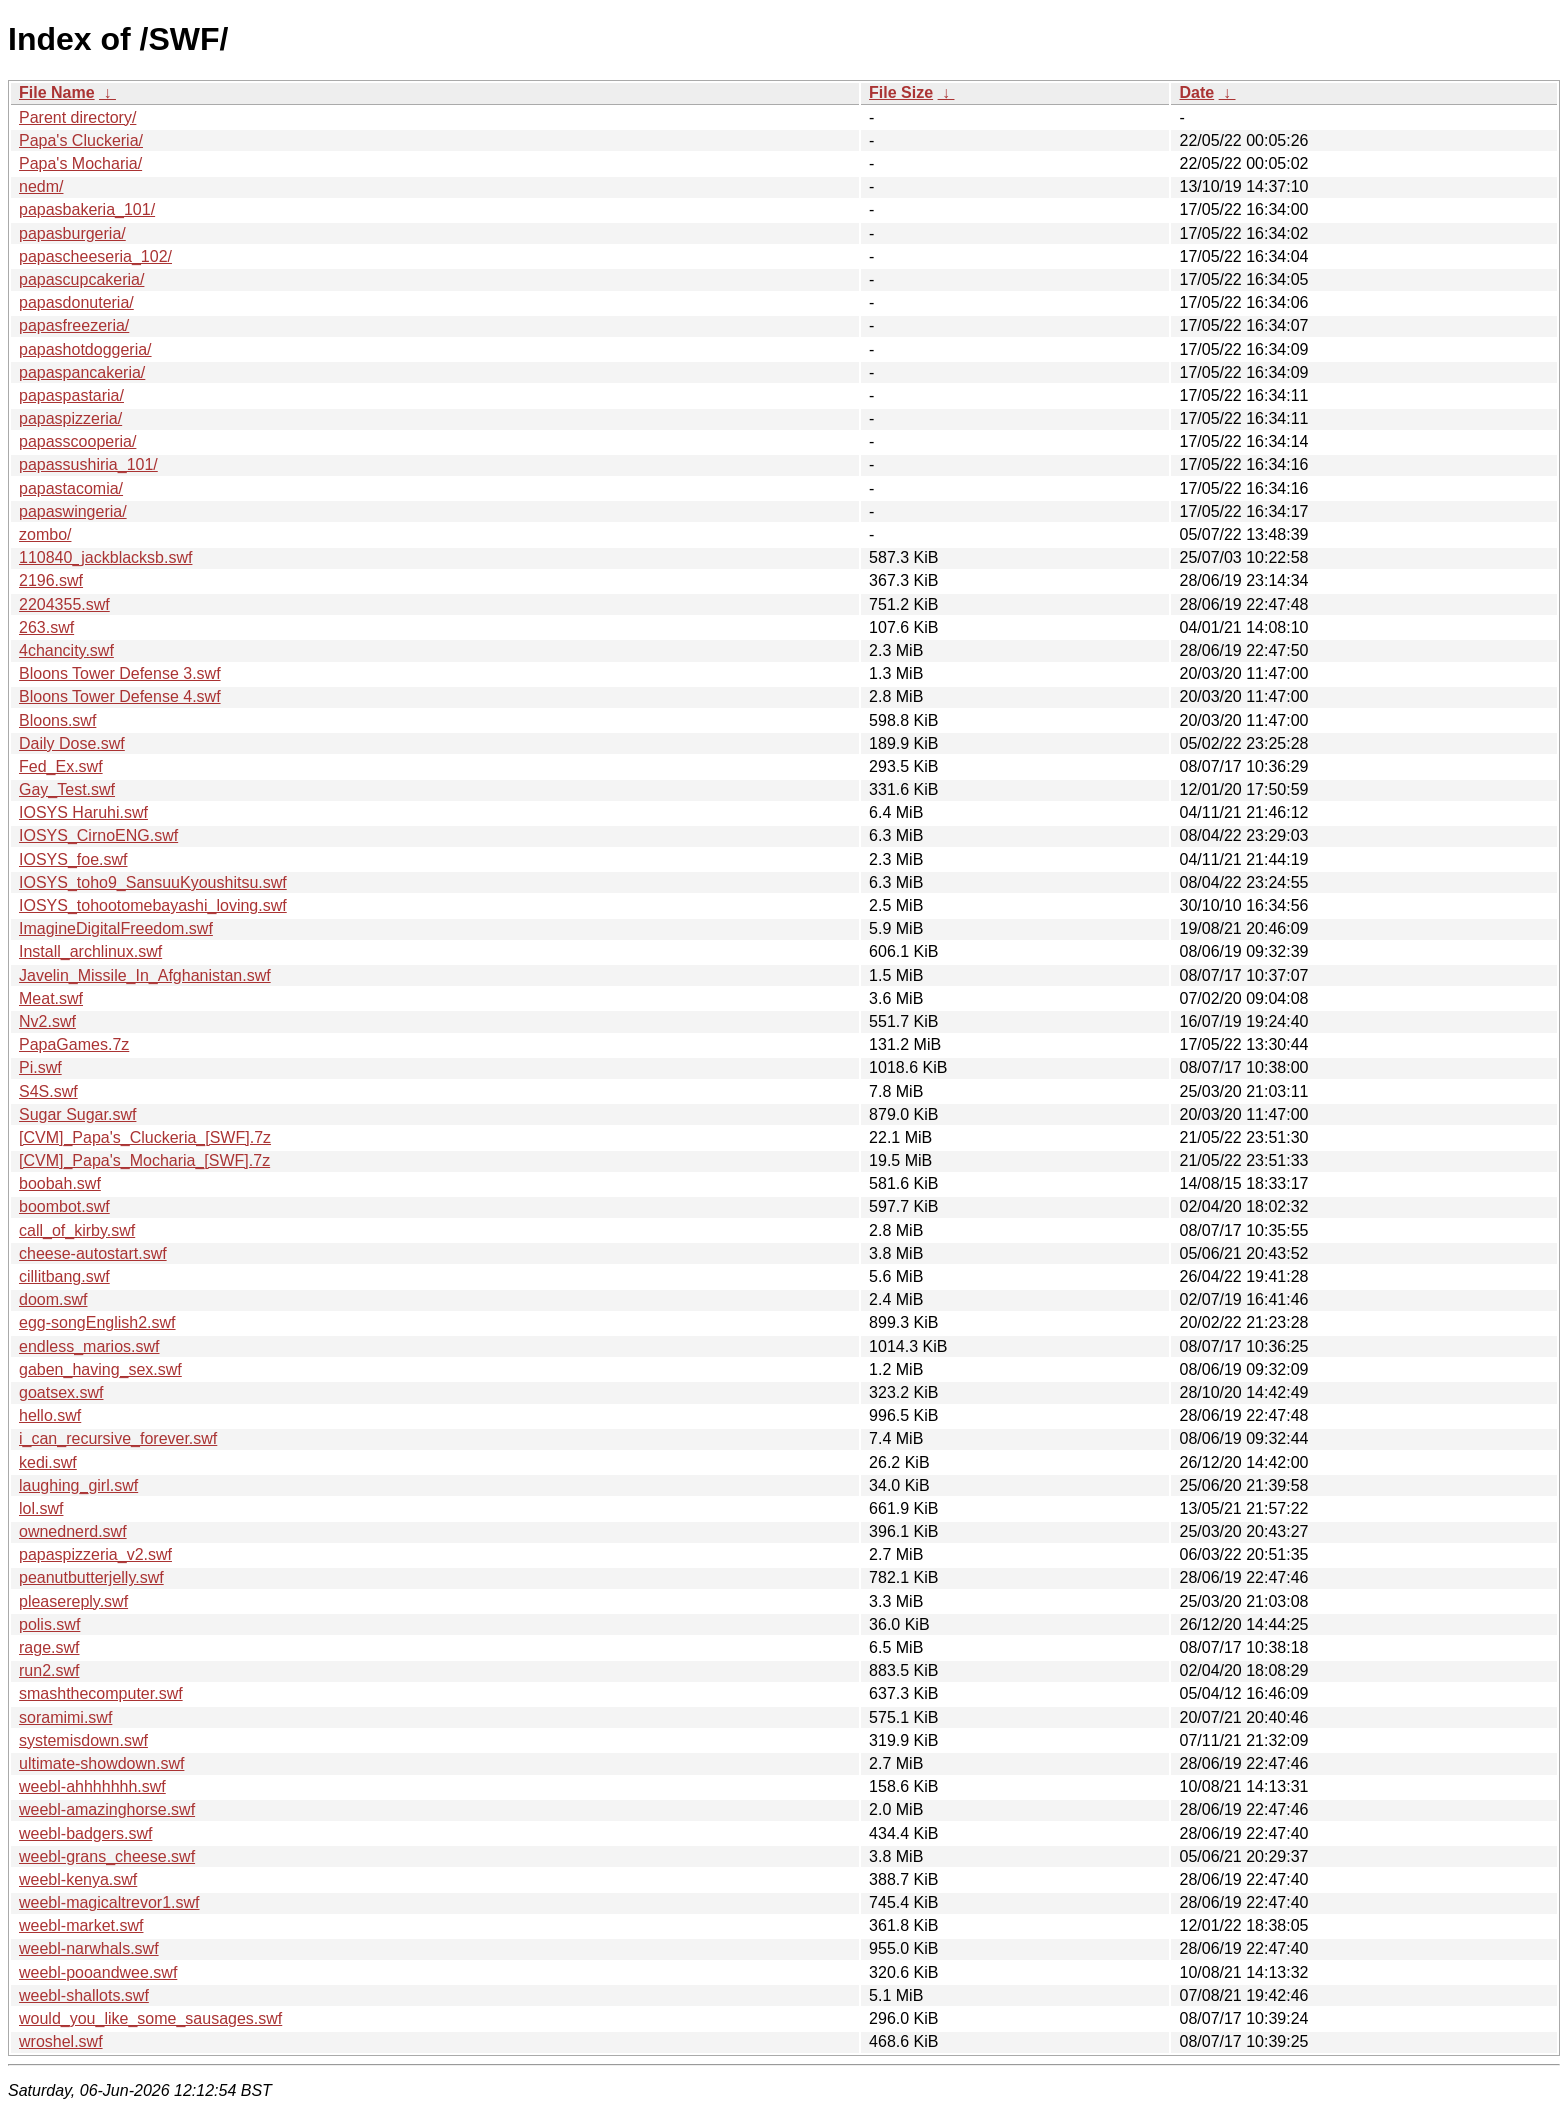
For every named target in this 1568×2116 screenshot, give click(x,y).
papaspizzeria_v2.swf (95, 1554)
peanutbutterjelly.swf (91, 1577)
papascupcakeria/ (81, 279)
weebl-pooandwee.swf (98, 1972)
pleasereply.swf (73, 1601)
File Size (901, 92)
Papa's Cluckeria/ (81, 140)
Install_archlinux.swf (90, 951)
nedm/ (41, 186)
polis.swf (49, 1624)
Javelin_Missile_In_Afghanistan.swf (145, 975)
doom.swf (53, 1299)
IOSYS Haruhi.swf (83, 812)
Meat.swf (51, 998)
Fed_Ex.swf (61, 766)
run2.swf (49, 1670)
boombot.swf (64, 1206)
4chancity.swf (66, 650)
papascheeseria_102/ (95, 256)
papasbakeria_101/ (87, 209)
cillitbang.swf (64, 1276)
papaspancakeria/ (82, 372)
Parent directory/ (77, 117)
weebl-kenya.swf (78, 1879)
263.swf (46, 627)
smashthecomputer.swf (101, 1693)
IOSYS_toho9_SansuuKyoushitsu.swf (153, 882)
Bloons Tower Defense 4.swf (120, 696)
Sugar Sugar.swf (77, 1114)
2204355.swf (64, 604)
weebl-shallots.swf (84, 1995)
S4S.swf (48, 1091)
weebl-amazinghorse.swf (107, 1809)
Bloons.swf (57, 720)
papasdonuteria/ (76, 302)
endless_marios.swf (89, 1346)
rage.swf (49, 1647)
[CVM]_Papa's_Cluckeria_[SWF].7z (145, 1137)
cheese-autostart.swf (93, 1253)
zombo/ (45, 534)
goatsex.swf (61, 1392)
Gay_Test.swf (67, 789)
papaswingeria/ (73, 511)
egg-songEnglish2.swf (97, 1322)
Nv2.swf (47, 1021)
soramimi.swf (65, 1717)
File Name (57, 92)
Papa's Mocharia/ (80, 163)
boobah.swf (60, 1183)
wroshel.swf (61, 2041)
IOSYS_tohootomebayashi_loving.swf (153, 905)
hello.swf (50, 1415)
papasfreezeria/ (74, 325)
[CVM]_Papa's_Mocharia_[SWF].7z (144, 1160)
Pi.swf (40, 1067)
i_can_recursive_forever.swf (118, 1438)
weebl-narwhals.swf (89, 1948)
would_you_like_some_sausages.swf (150, 2018)
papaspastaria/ (71, 395)
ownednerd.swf (73, 1531)
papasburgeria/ (72, 233)
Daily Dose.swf (72, 743)
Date (1196, 92)
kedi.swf (48, 1462)
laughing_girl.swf (78, 1485)
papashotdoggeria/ (85, 349)
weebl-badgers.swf (85, 1833)
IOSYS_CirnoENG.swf (98, 835)
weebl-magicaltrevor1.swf (109, 1902)
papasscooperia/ (77, 441)
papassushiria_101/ (88, 464)
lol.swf (41, 1508)
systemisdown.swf (83, 1740)
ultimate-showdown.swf (101, 1763)
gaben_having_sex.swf (100, 1369)
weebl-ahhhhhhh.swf (92, 1786)
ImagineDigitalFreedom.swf (116, 928)
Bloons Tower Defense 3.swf (120, 673)
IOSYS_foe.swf (73, 859)
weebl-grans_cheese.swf (107, 1856)
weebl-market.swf (81, 1925)
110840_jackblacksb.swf (105, 557)
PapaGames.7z (74, 1044)
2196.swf (51, 580)
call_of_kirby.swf (77, 1230)
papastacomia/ (71, 488)
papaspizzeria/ (70, 418)
